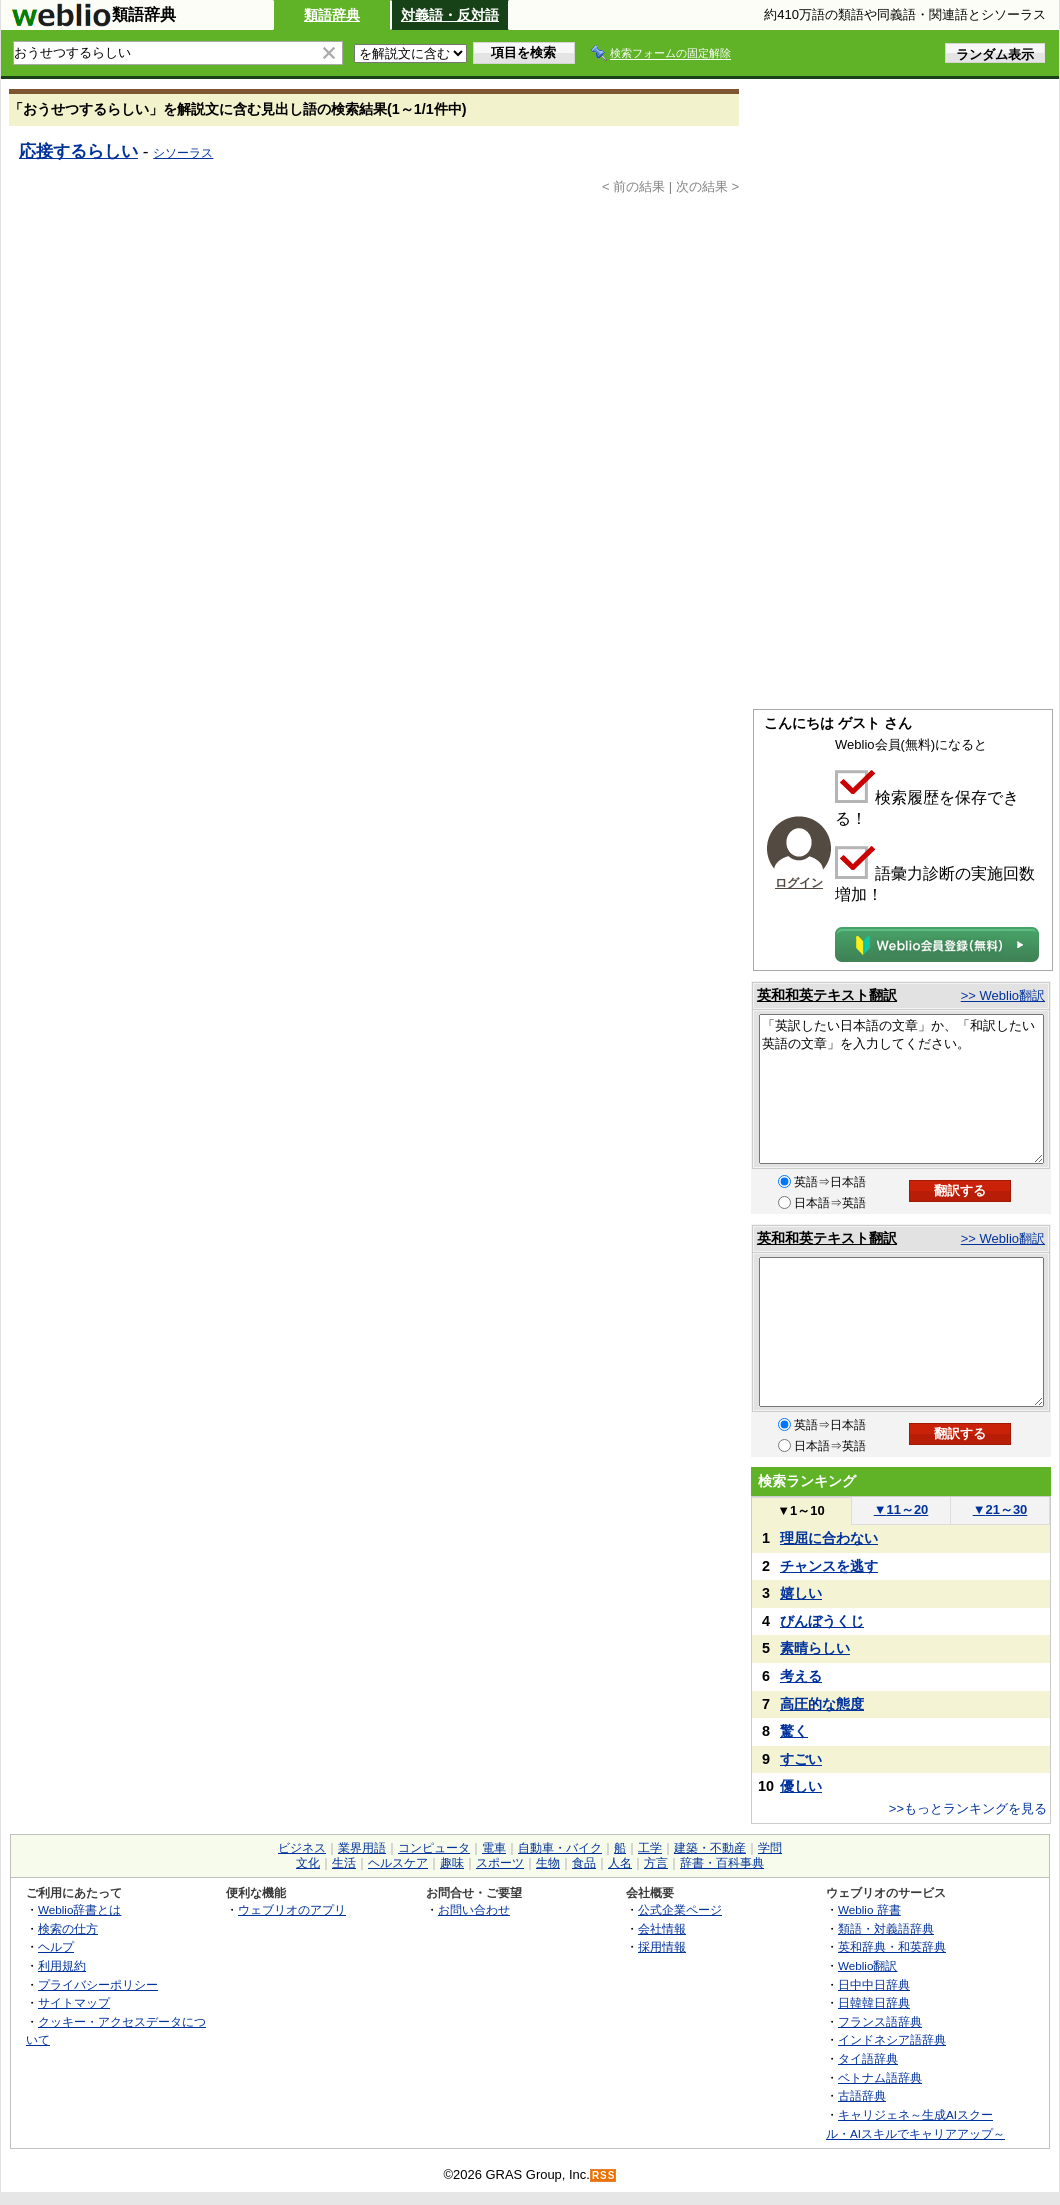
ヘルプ (56, 1946)
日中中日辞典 (874, 1984)
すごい (801, 1759)
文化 (308, 1863)
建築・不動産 (710, 1848)
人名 (620, 1863)
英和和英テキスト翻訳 (827, 995)
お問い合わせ (474, 1909)
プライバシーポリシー (98, 1984)
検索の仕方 (68, 1928)
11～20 (901, 1509)
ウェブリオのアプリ (292, 1909)
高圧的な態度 (822, 1704)
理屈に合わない (829, 1538)
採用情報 (662, 1946)
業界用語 (362, 1848)
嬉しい (801, 1593)
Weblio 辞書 (869, 1909)
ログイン (799, 883)
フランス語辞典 (880, 2021)
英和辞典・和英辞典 (892, 1946)
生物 (548, 1863)
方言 (656, 1863)
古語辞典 (862, 2095)
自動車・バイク (560, 1848)
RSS (604, 2175)
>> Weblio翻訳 (1003, 995)
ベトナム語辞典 (880, 2077)
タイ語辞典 (868, 2058)
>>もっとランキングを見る (968, 1808)
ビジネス (302, 1848)
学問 (770, 1848)
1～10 (800, 1510)
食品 (584, 1863)
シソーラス (183, 153)
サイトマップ (74, 2002)
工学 (650, 1848)
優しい (801, 1786)
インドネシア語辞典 (892, 2039)
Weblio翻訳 (867, 1965)
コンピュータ (434, 1848)
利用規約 (62, 1965)
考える (801, 1676)
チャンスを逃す (829, 1566)
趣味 (452, 1863)
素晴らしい (815, 1648)
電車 (494, 1848)
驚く (794, 1731)
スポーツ (500, 1863)
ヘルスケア (398, 1863)
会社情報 (662, 1928)
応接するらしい (78, 151)
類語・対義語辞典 (886, 1928)
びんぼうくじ (822, 1621)
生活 (344, 1863)
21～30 (1000, 1509)
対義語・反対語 (450, 15)
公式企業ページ (680, 1909)
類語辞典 (332, 15)
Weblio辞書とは (79, 1909)
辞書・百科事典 (722, 1863)
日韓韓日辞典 (874, 2002)
